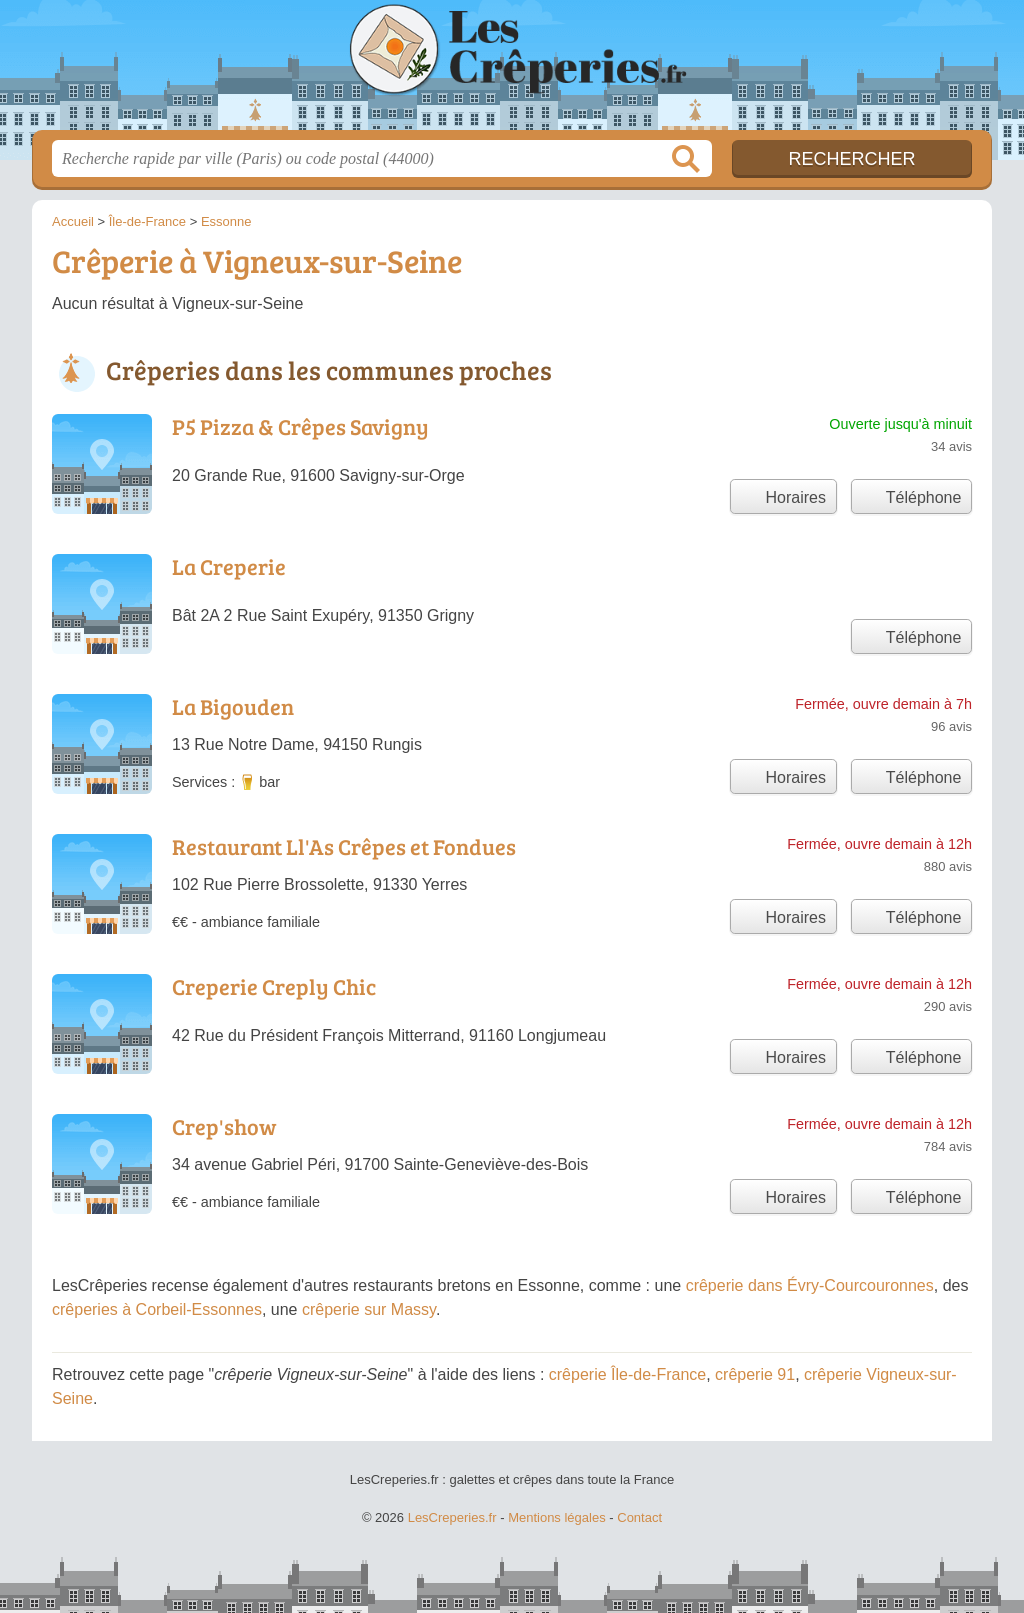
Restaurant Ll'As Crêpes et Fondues (344, 846)
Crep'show (224, 1126)
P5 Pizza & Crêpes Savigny (300, 426)
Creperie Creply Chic (274, 986)
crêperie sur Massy (369, 1309)
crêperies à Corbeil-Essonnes (157, 1309)
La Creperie (229, 566)
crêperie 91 (755, 1374)
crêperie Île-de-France (627, 1374)
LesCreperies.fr (512, 71)
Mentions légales (557, 1517)
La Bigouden (233, 706)
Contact (639, 1517)
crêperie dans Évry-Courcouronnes (810, 1285)
